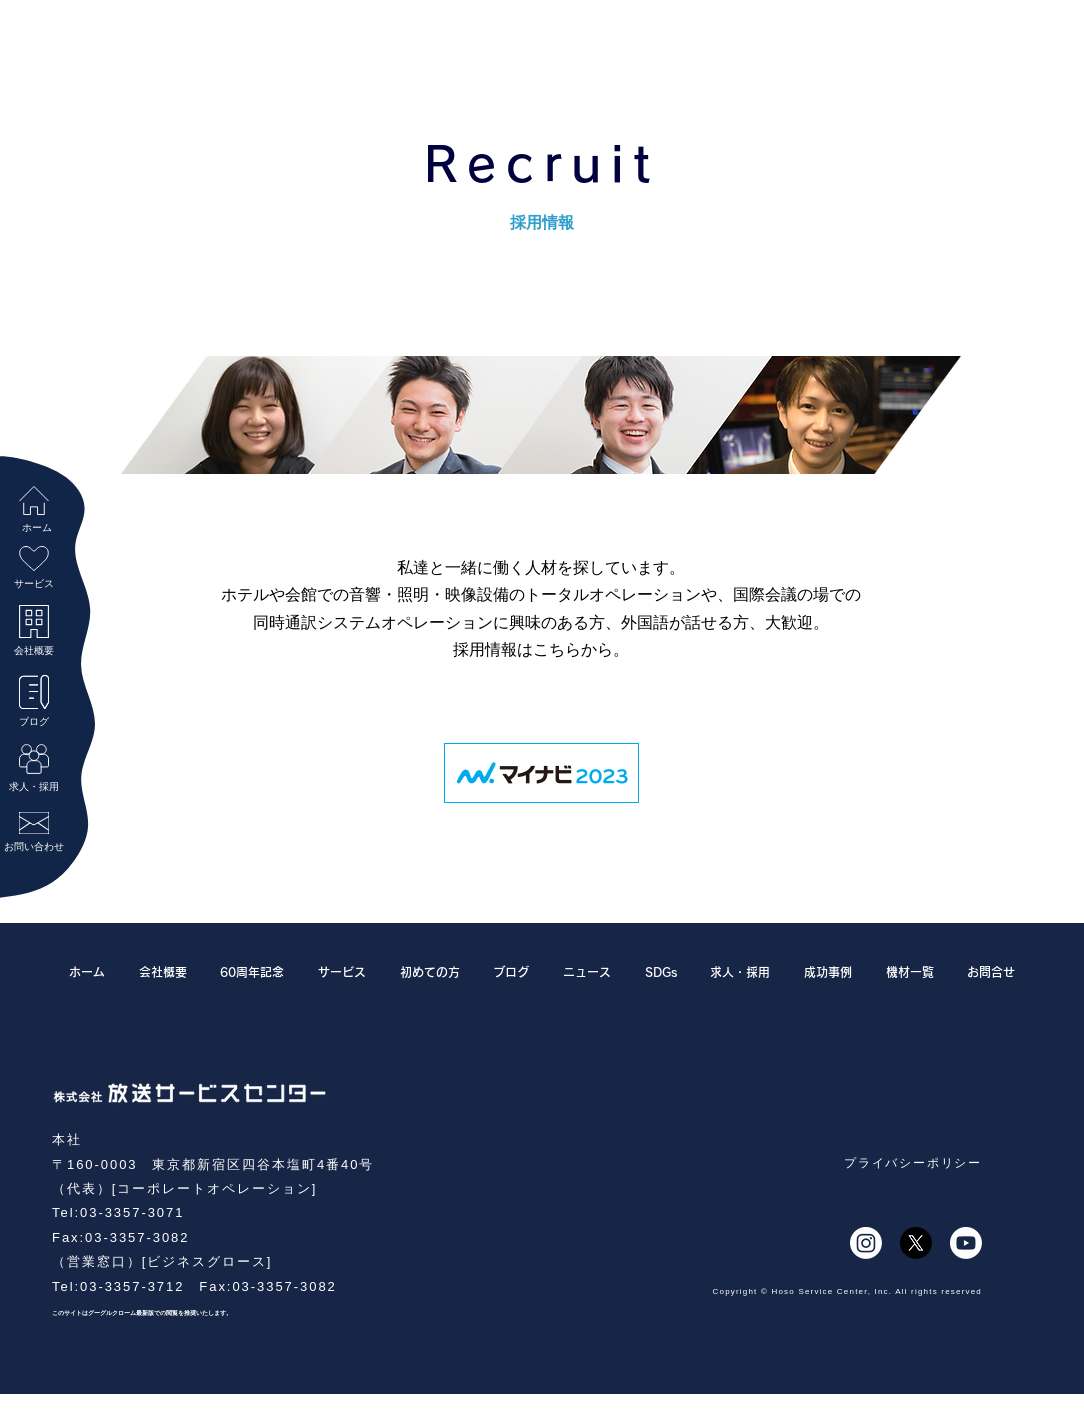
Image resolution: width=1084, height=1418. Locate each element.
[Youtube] (966, 1243)
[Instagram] (866, 1243)
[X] (916, 1243)
